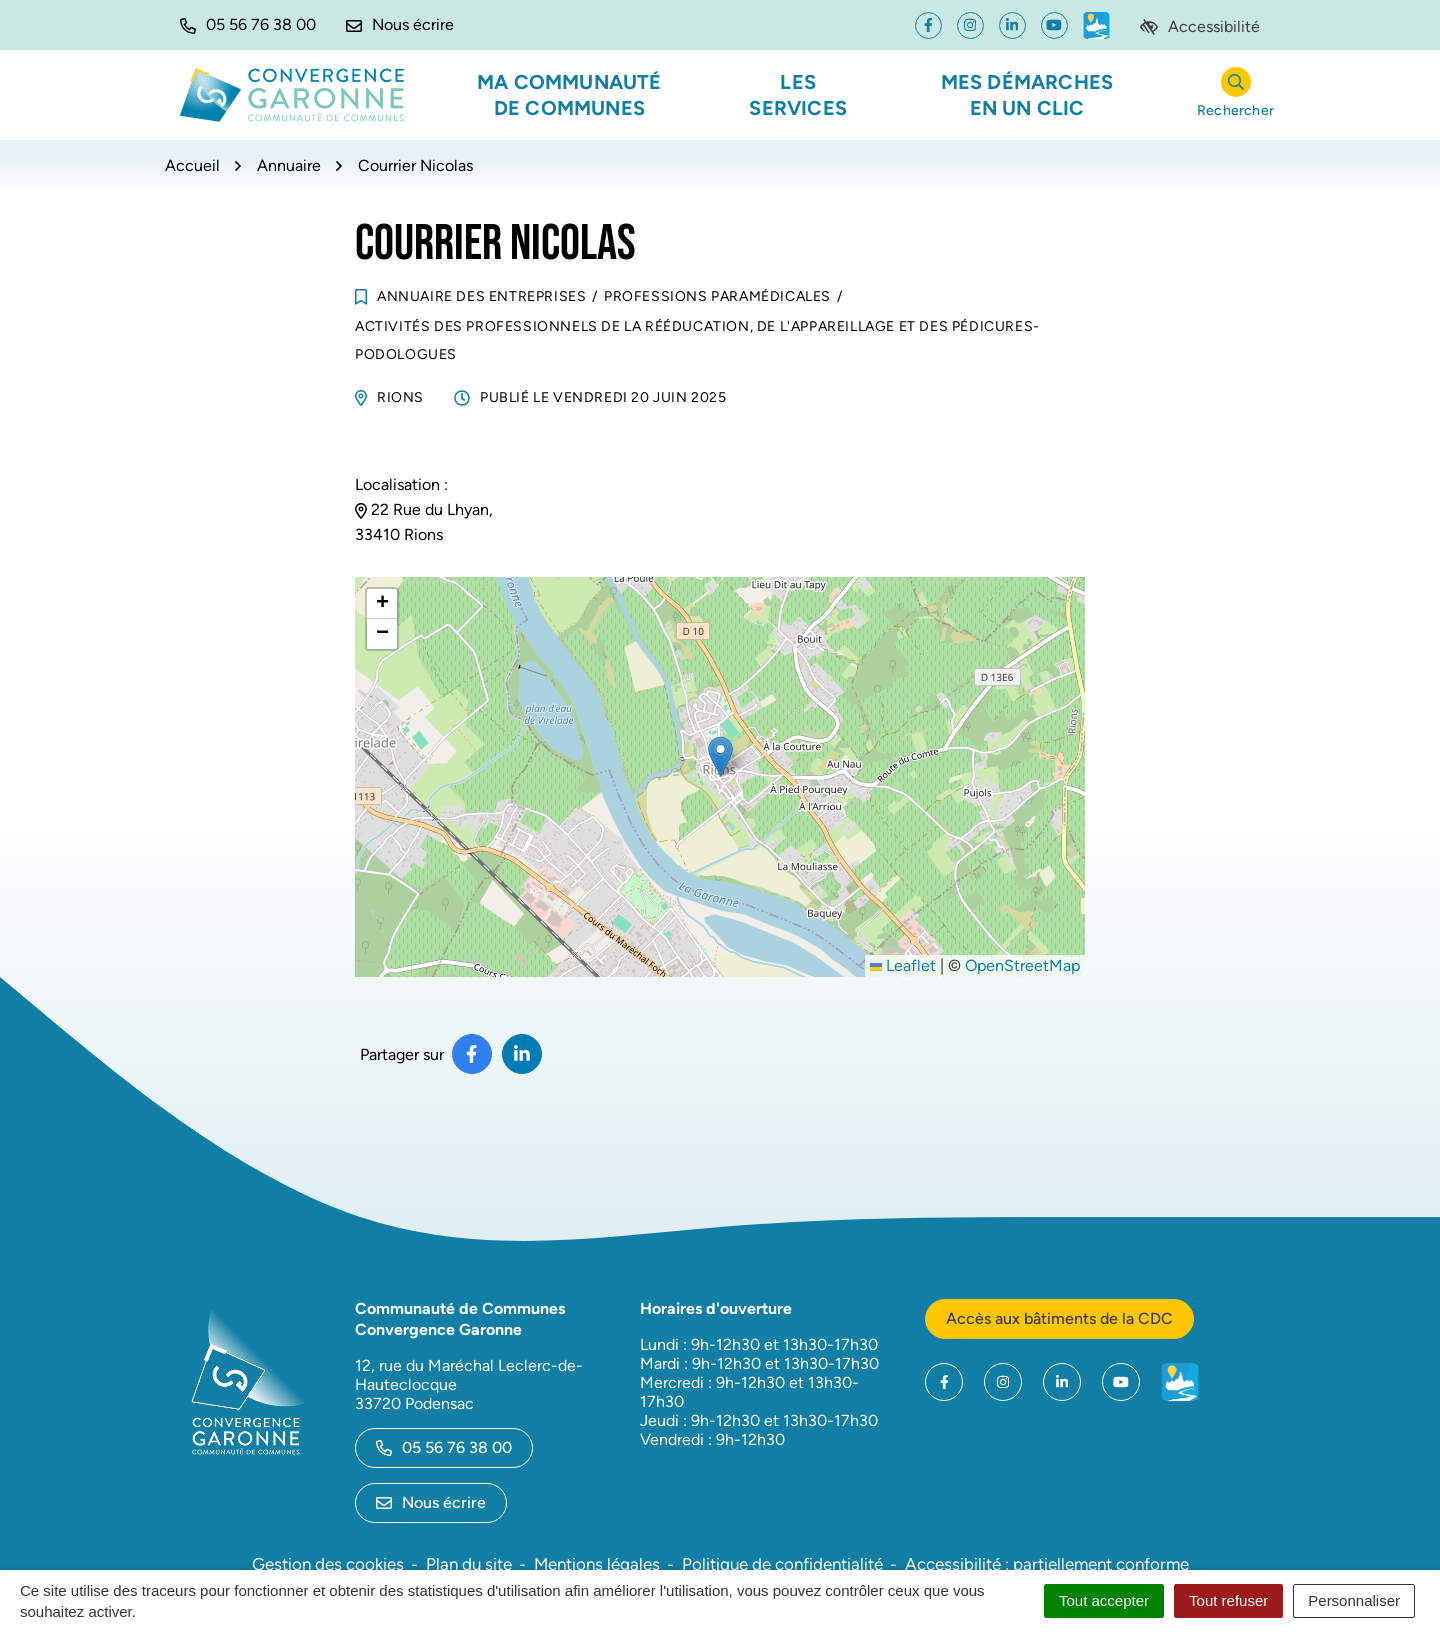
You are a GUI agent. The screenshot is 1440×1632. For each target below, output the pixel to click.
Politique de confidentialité (782, 1564)
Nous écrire (431, 1502)
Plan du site (469, 1564)
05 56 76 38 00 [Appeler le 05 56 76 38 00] (444, 1447)
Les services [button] (798, 95)
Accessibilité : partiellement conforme (1047, 1564)
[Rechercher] (1235, 95)
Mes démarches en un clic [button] (1027, 95)
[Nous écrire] (400, 25)
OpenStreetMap (1022, 965)
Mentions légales (597, 1564)
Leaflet (903, 965)
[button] (248, 25)
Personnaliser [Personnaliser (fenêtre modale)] (1354, 1600)
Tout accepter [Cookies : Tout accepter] (1104, 1600)
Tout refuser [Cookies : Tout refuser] (1228, 1600)
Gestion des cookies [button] (328, 1564)
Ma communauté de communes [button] (569, 95)
